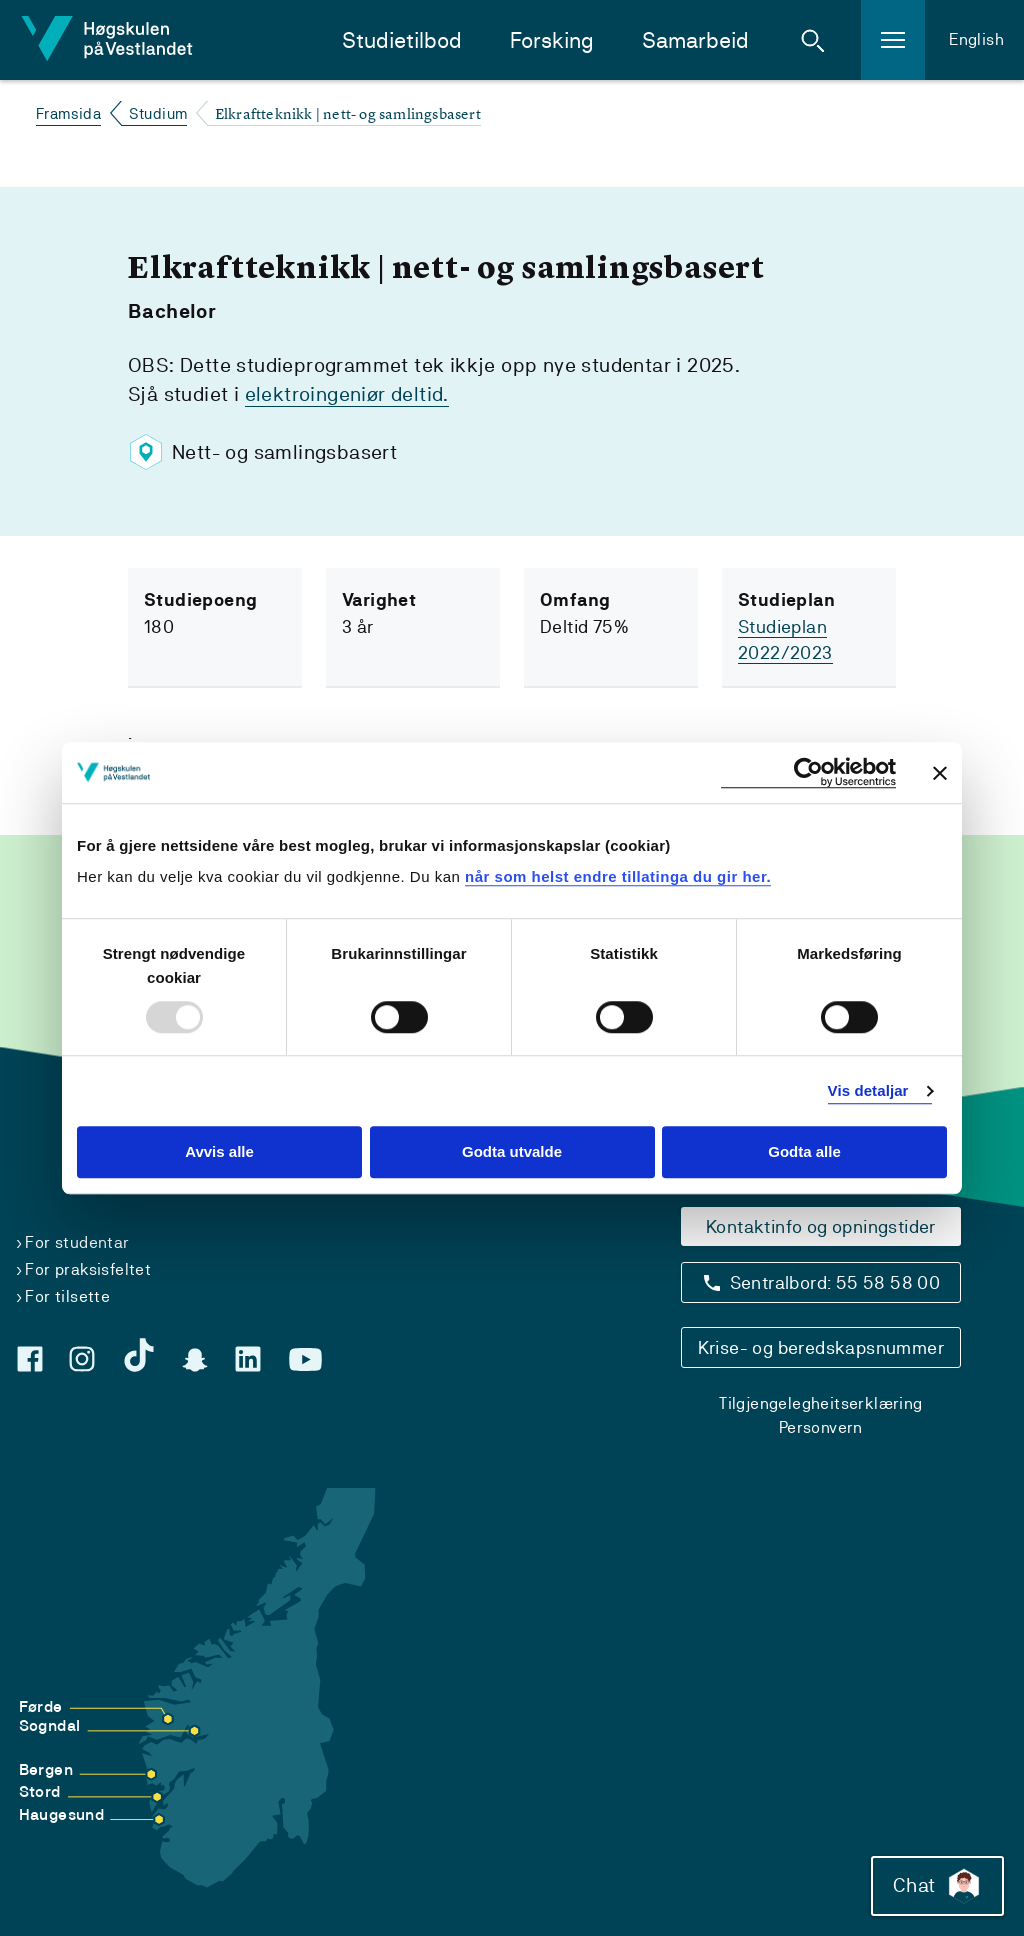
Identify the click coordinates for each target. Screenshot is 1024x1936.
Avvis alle (219, 1152)
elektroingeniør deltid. (347, 394)
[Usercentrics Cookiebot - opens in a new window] (808, 772)
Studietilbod (402, 40)
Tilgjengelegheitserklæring (820, 1403)
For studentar (77, 1242)
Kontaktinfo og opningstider (821, 1226)
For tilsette (67, 1296)
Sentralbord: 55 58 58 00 (835, 1282)
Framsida (68, 113)
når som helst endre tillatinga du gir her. (618, 876)
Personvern (821, 1427)
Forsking (552, 40)
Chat (937, 1886)
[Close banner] (940, 773)
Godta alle (804, 1152)
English (976, 39)
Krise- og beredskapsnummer (821, 1347)
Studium (158, 113)
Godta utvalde (512, 1152)
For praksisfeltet (88, 1269)
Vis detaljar (868, 1090)
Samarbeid (695, 40)
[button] (813, 40)
